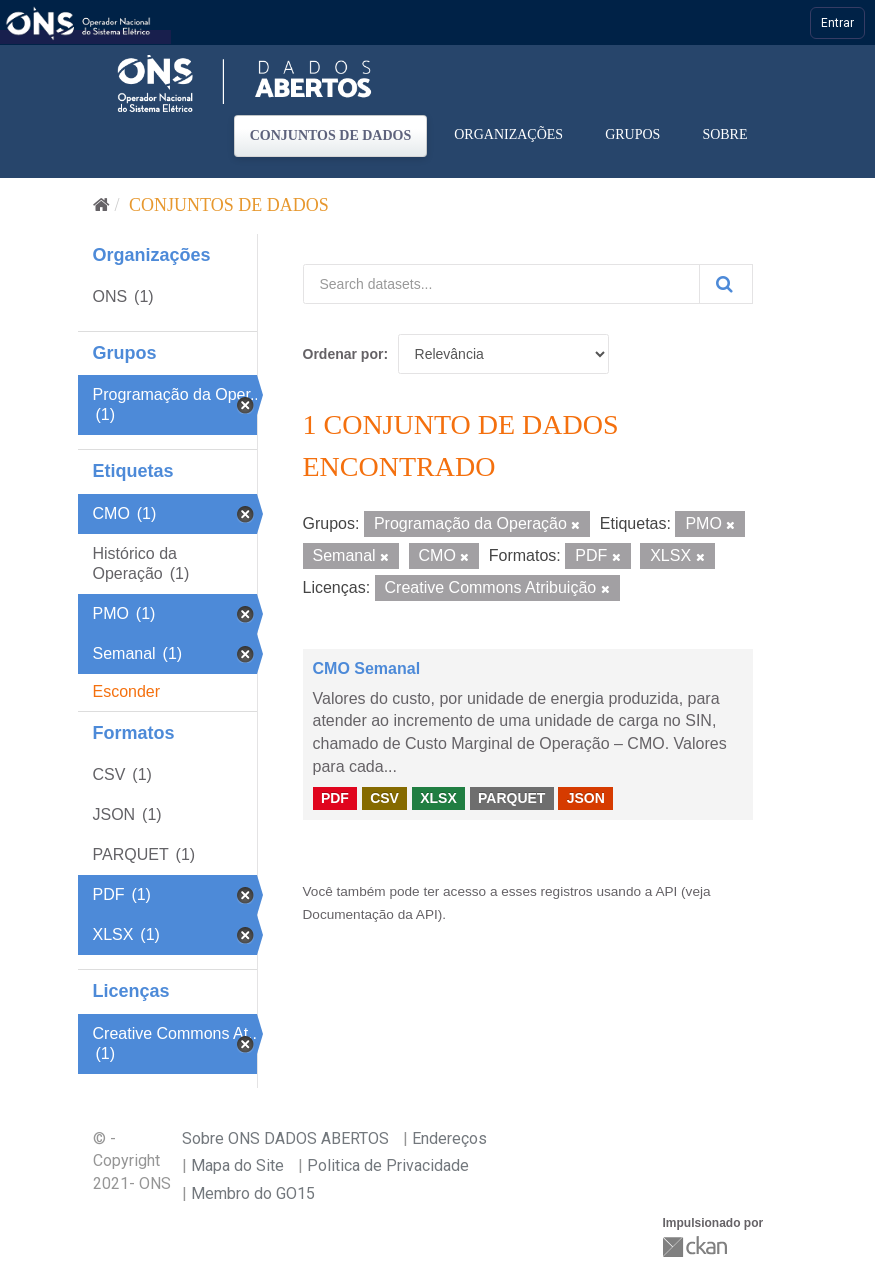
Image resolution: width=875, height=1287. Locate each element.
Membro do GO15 (253, 1193)
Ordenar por (343, 354)
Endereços (449, 1138)
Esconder (127, 691)
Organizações (508, 134)
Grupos (632, 134)
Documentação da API (370, 914)
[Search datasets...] (501, 284)
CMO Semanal (367, 668)
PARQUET (511, 798)
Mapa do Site (237, 1165)
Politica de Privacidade (388, 1165)
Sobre (724, 134)
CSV (384, 798)
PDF (335, 798)
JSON (586, 798)
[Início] (101, 205)
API (666, 891)
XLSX (438, 798)
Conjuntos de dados (331, 135)
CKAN (697, 1246)
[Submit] (726, 284)
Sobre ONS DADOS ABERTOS (285, 1138)
